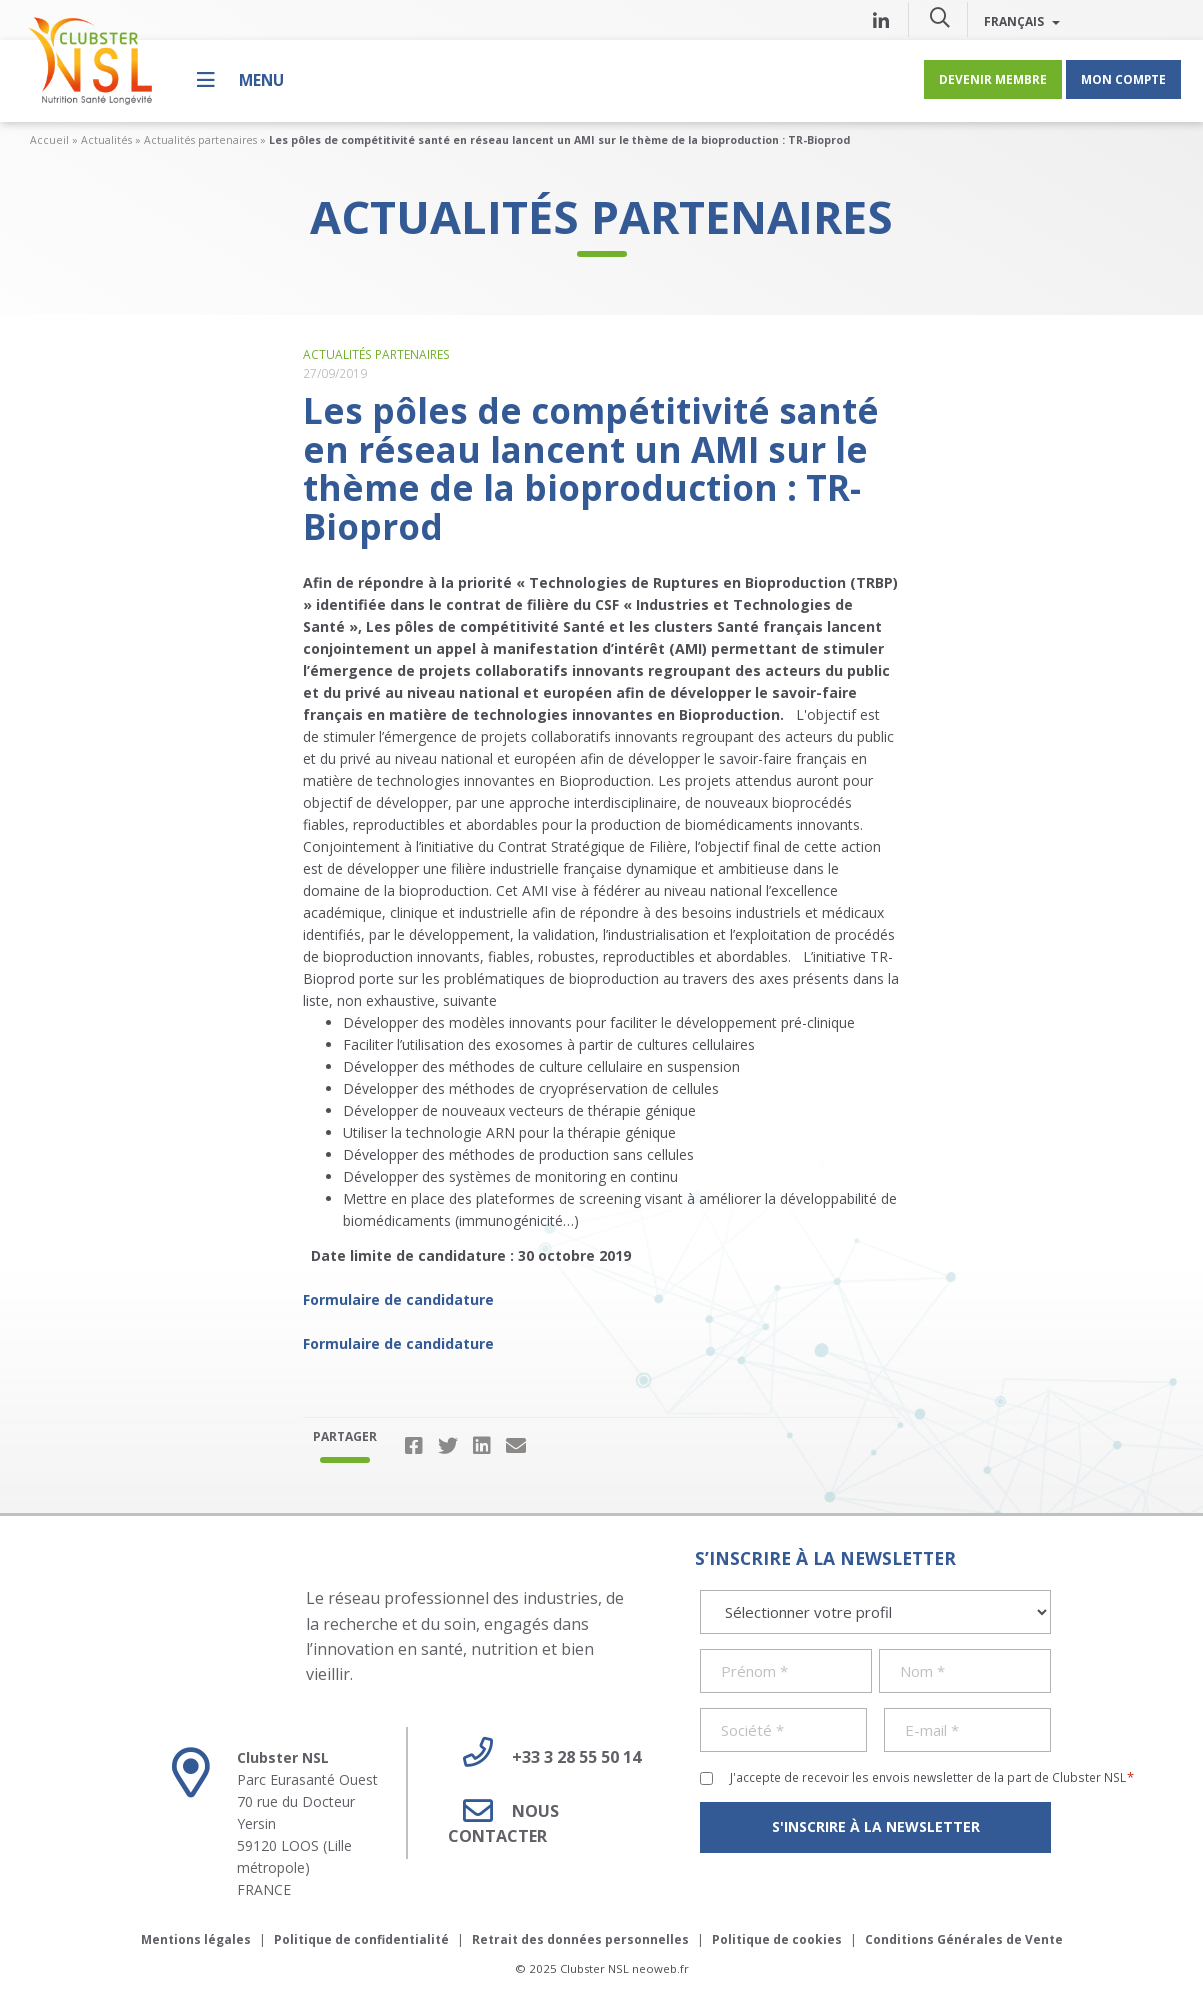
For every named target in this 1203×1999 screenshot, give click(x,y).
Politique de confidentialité (361, 1939)
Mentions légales (196, 1939)
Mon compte (1123, 79)
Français (1022, 21)
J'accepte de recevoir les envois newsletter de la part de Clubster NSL (932, 1777)
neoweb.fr (660, 1968)
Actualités (106, 140)
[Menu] (240, 79)
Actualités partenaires (200, 140)
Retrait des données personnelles (580, 1939)
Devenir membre (993, 79)
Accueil (49, 140)
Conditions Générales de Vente (964, 1939)
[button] (940, 17)
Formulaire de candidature (398, 1299)
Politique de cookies (777, 1939)
